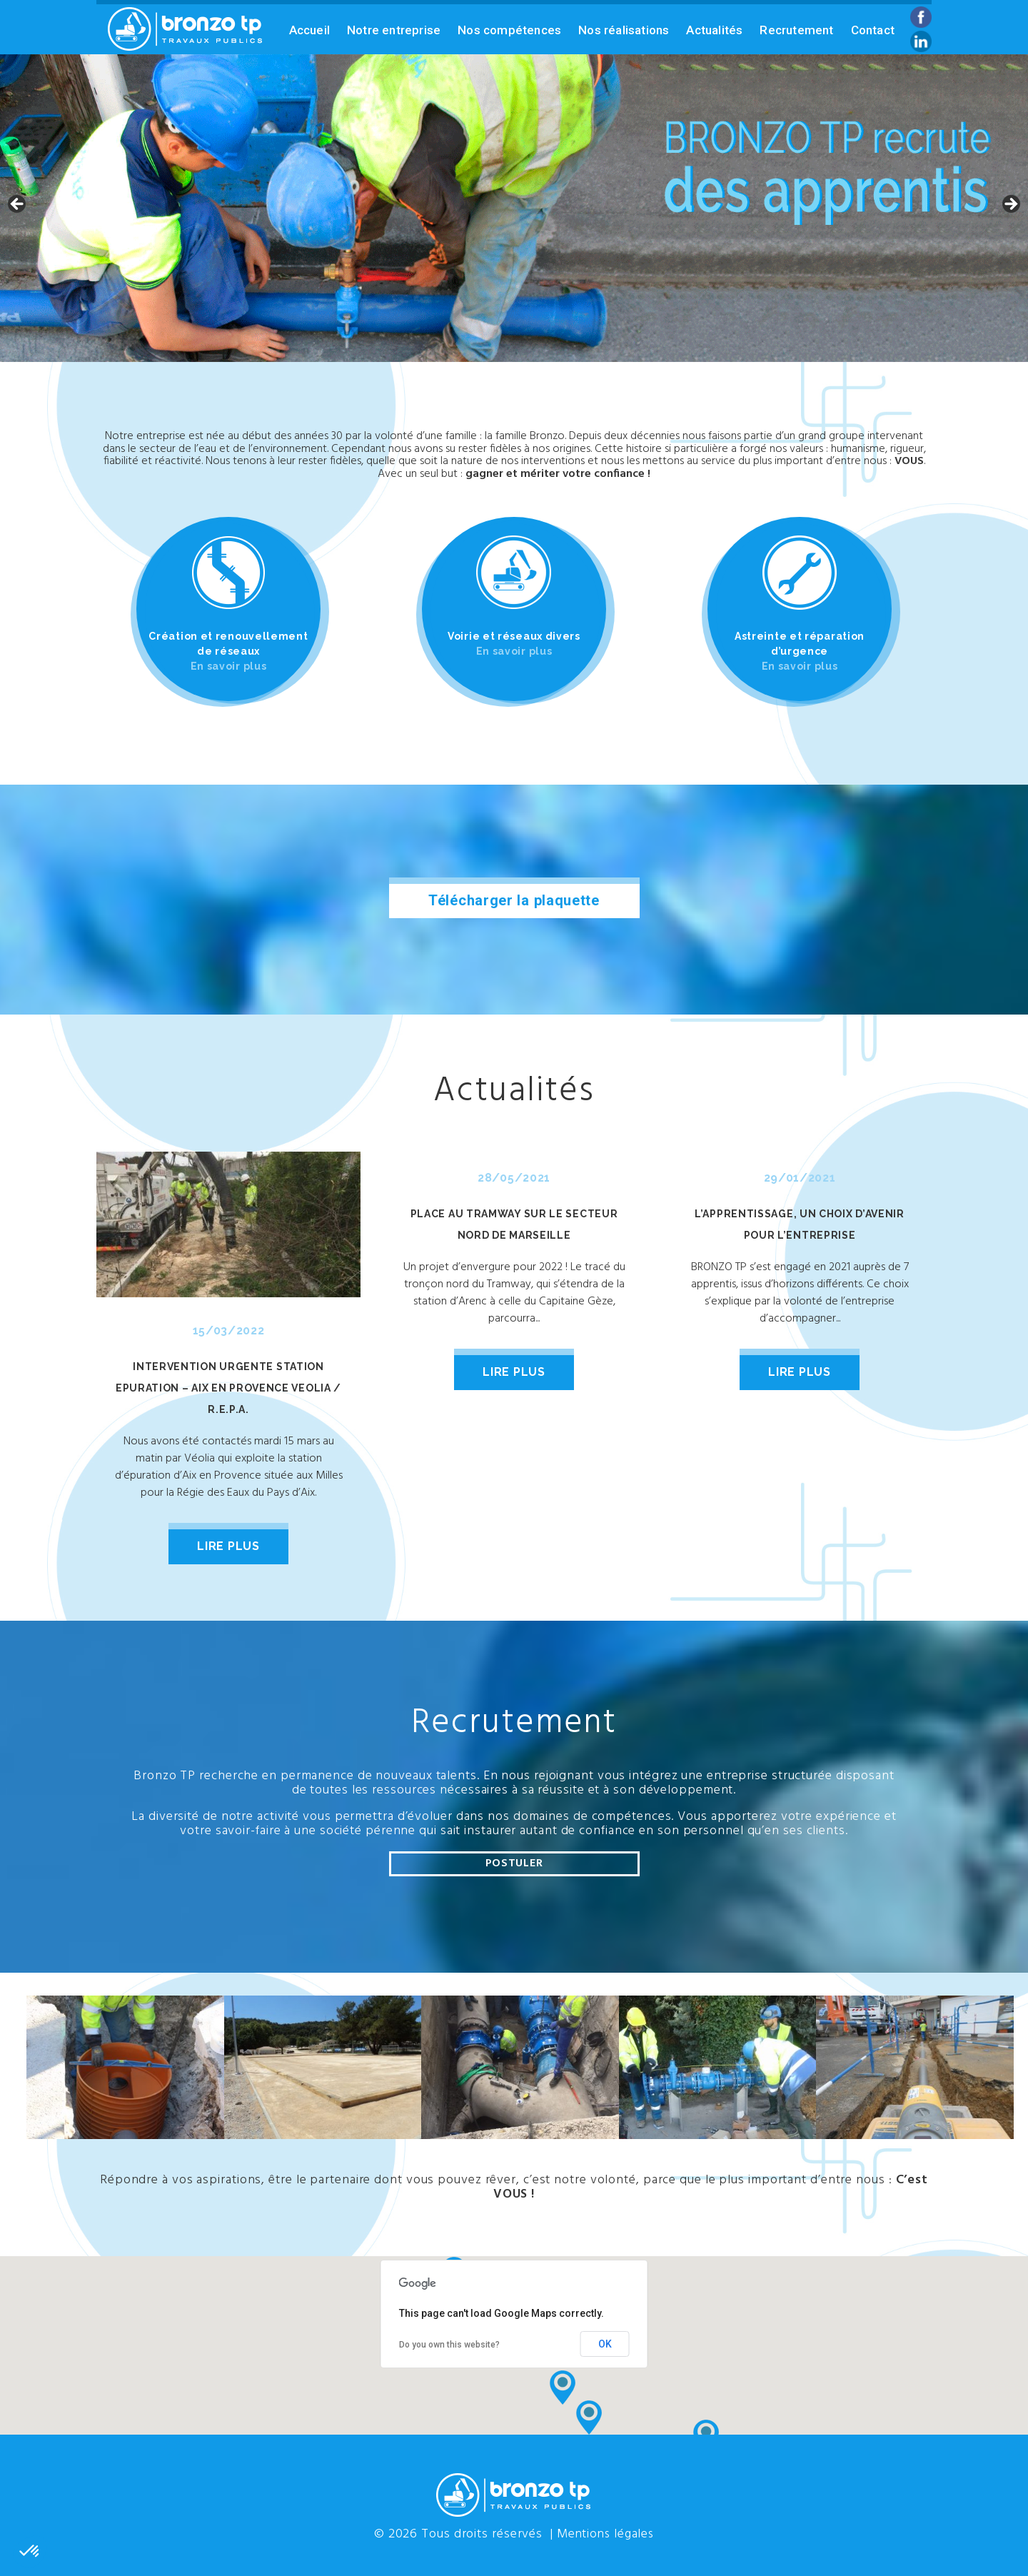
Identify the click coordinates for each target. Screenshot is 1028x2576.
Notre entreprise (393, 30)
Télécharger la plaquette (514, 900)
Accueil (309, 30)
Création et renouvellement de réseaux (228, 651)
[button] (589, 2417)
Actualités (714, 30)
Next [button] (1010, 205)
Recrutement (796, 30)
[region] (514, 208)
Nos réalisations (623, 30)
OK (605, 2343)
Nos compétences (509, 30)
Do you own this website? (449, 2343)
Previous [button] (18, 205)
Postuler (514, 1863)
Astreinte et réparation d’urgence (800, 651)
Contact (873, 30)
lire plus (228, 1546)
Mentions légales (605, 2533)
